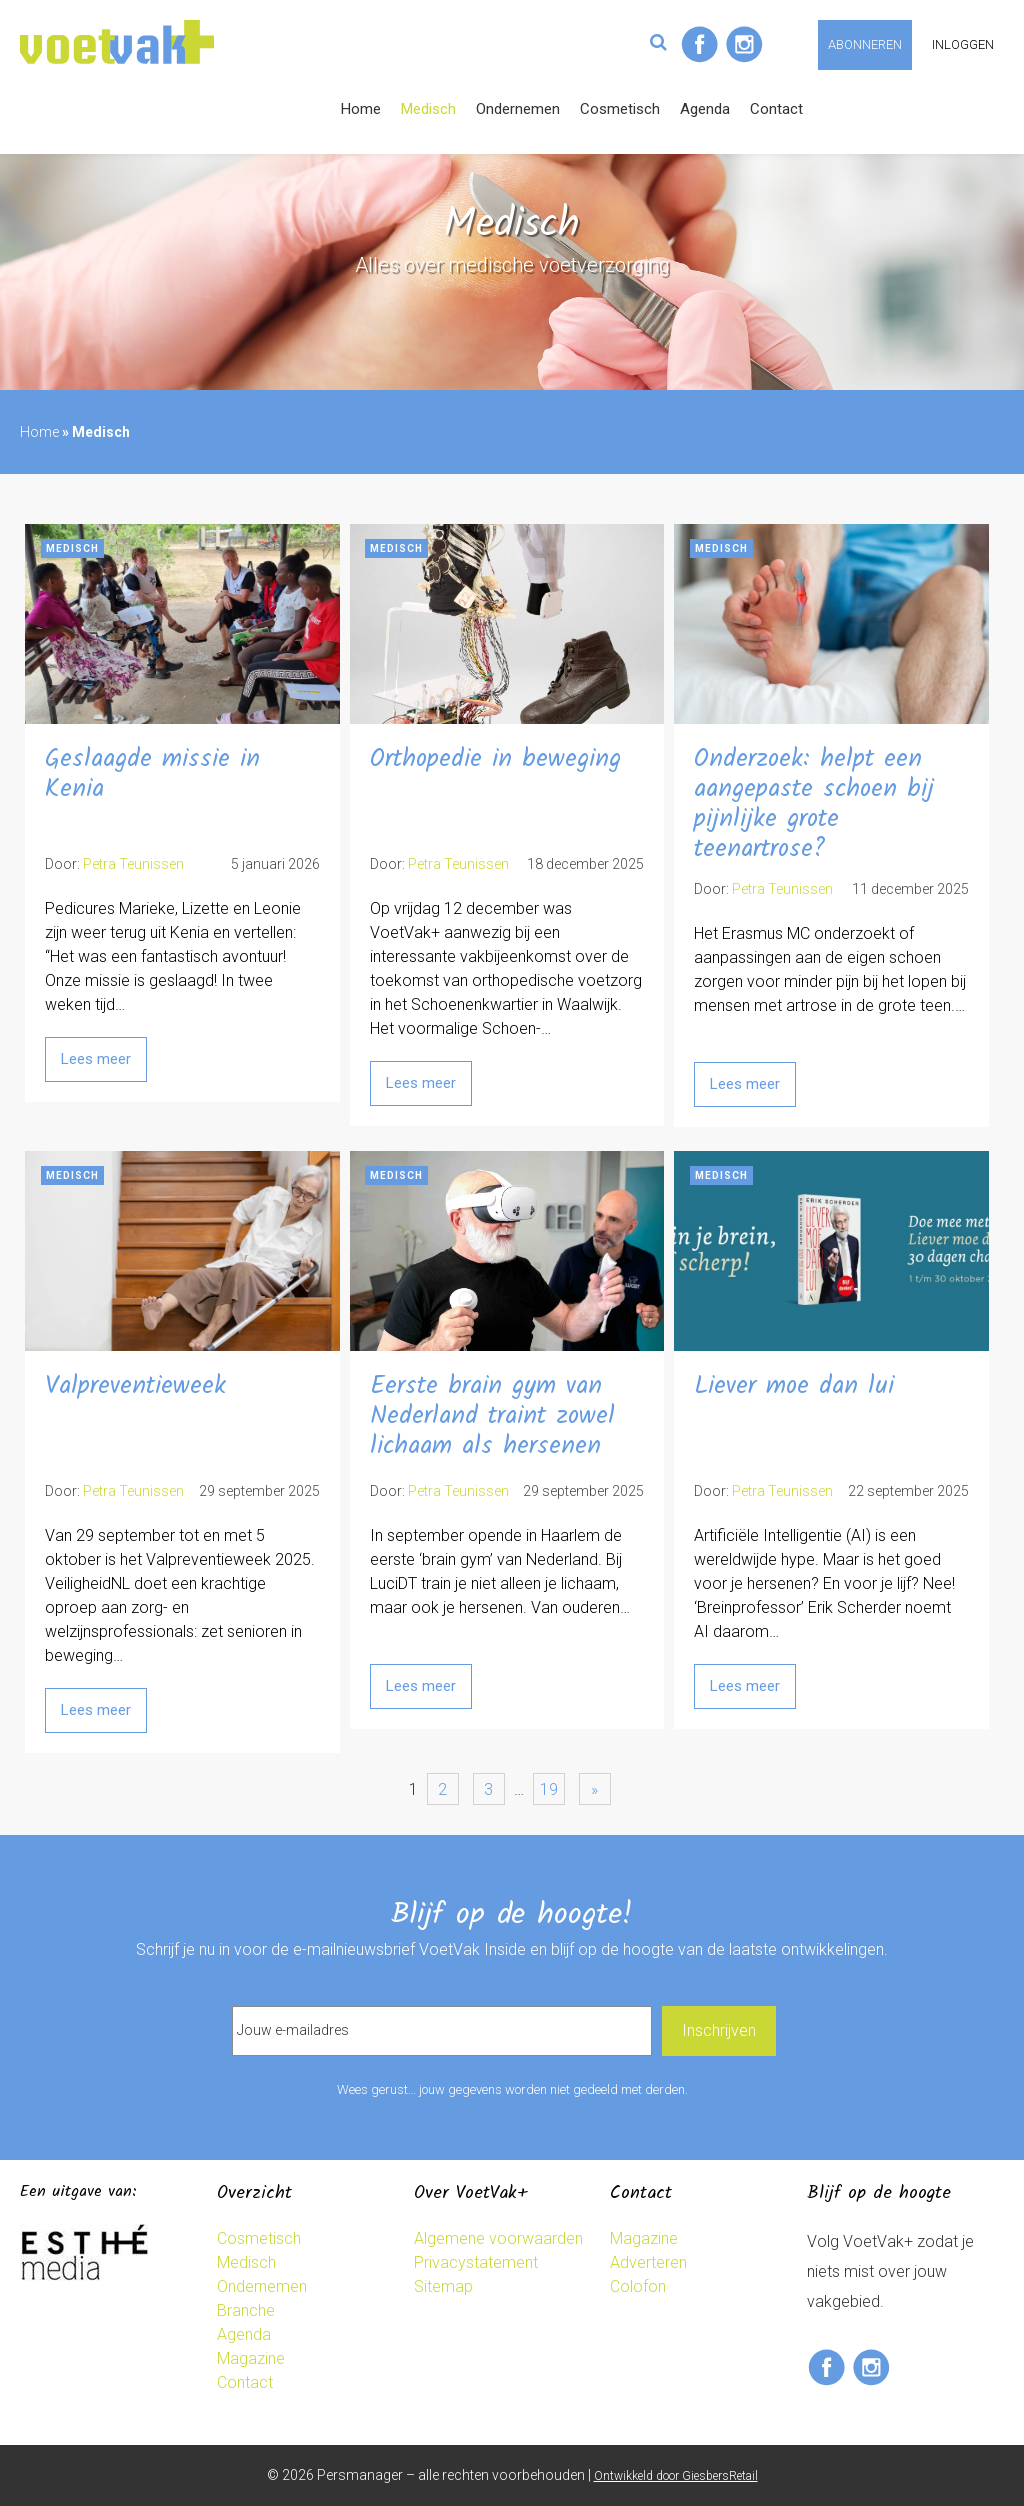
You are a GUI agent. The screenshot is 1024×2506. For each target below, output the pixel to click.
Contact (776, 109)
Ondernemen (518, 109)
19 (549, 1789)
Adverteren (648, 2262)
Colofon (638, 2286)
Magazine (251, 2358)
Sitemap (443, 2286)
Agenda (705, 109)
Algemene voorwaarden (498, 2238)
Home (361, 109)
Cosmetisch (620, 109)
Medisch (428, 109)
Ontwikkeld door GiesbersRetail (676, 2476)
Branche (246, 2310)
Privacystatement (476, 2262)
